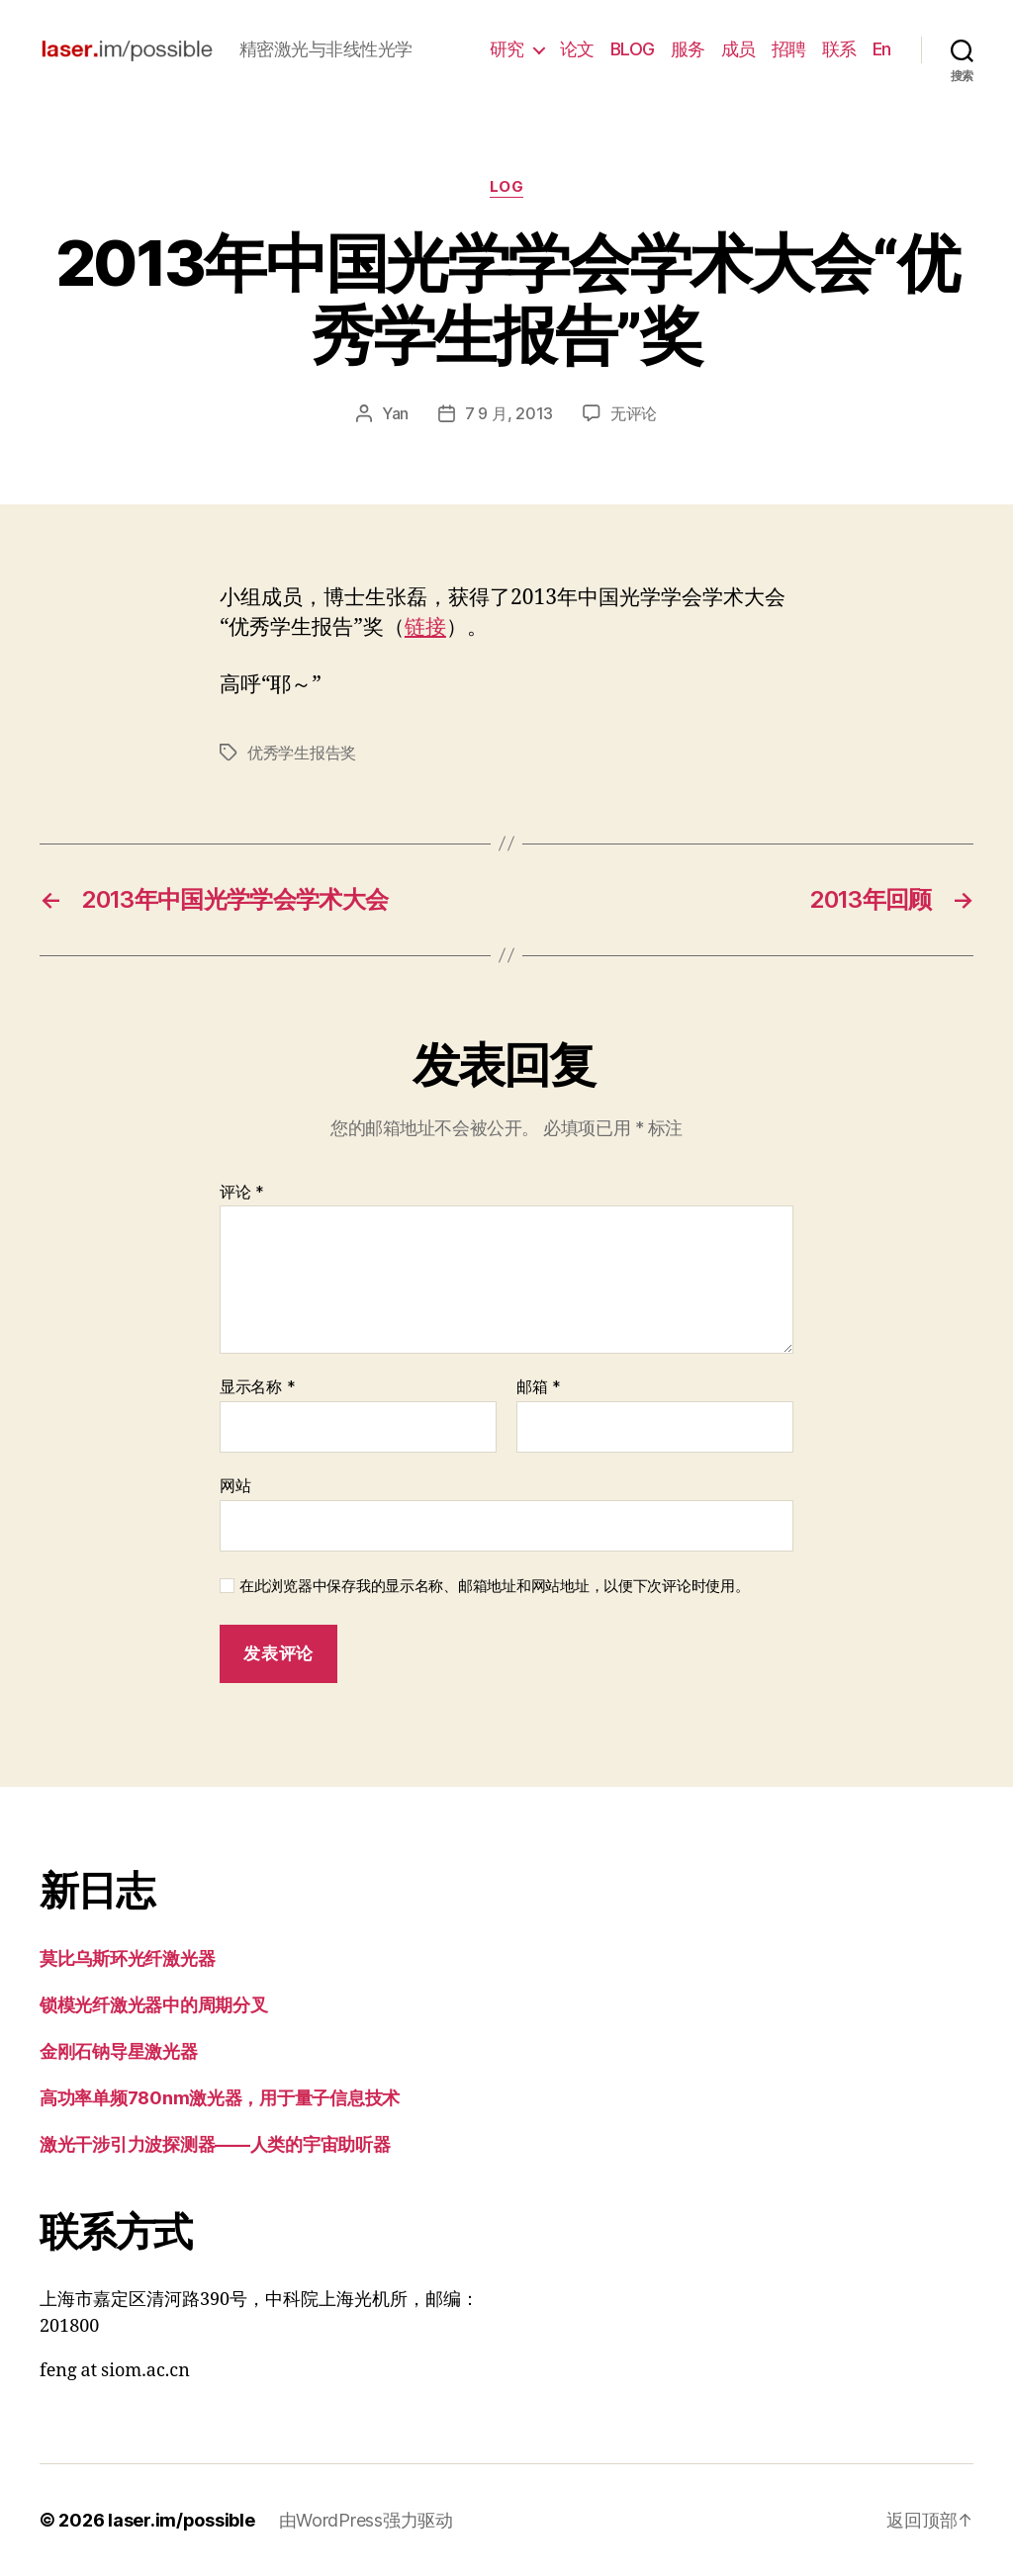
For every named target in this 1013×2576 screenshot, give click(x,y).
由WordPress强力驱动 (366, 2520)
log (507, 187)
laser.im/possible (181, 2520)
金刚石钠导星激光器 (119, 2051)
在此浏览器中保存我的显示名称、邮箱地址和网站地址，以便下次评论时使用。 (494, 1586)
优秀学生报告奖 (301, 752)
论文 (577, 49)
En (882, 49)
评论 (242, 1192)
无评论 (633, 413)
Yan (395, 413)
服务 (688, 49)
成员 (738, 49)
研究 (507, 49)
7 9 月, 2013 (509, 413)
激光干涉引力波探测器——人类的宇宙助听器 (215, 2144)
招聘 (789, 49)
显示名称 (257, 1387)
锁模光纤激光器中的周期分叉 (154, 2005)
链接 (425, 627)
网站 (235, 1485)
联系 (839, 49)
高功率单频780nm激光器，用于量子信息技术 (220, 2097)
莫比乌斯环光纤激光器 (127, 1958)
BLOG (632, 49)
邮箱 (538, 1387)
